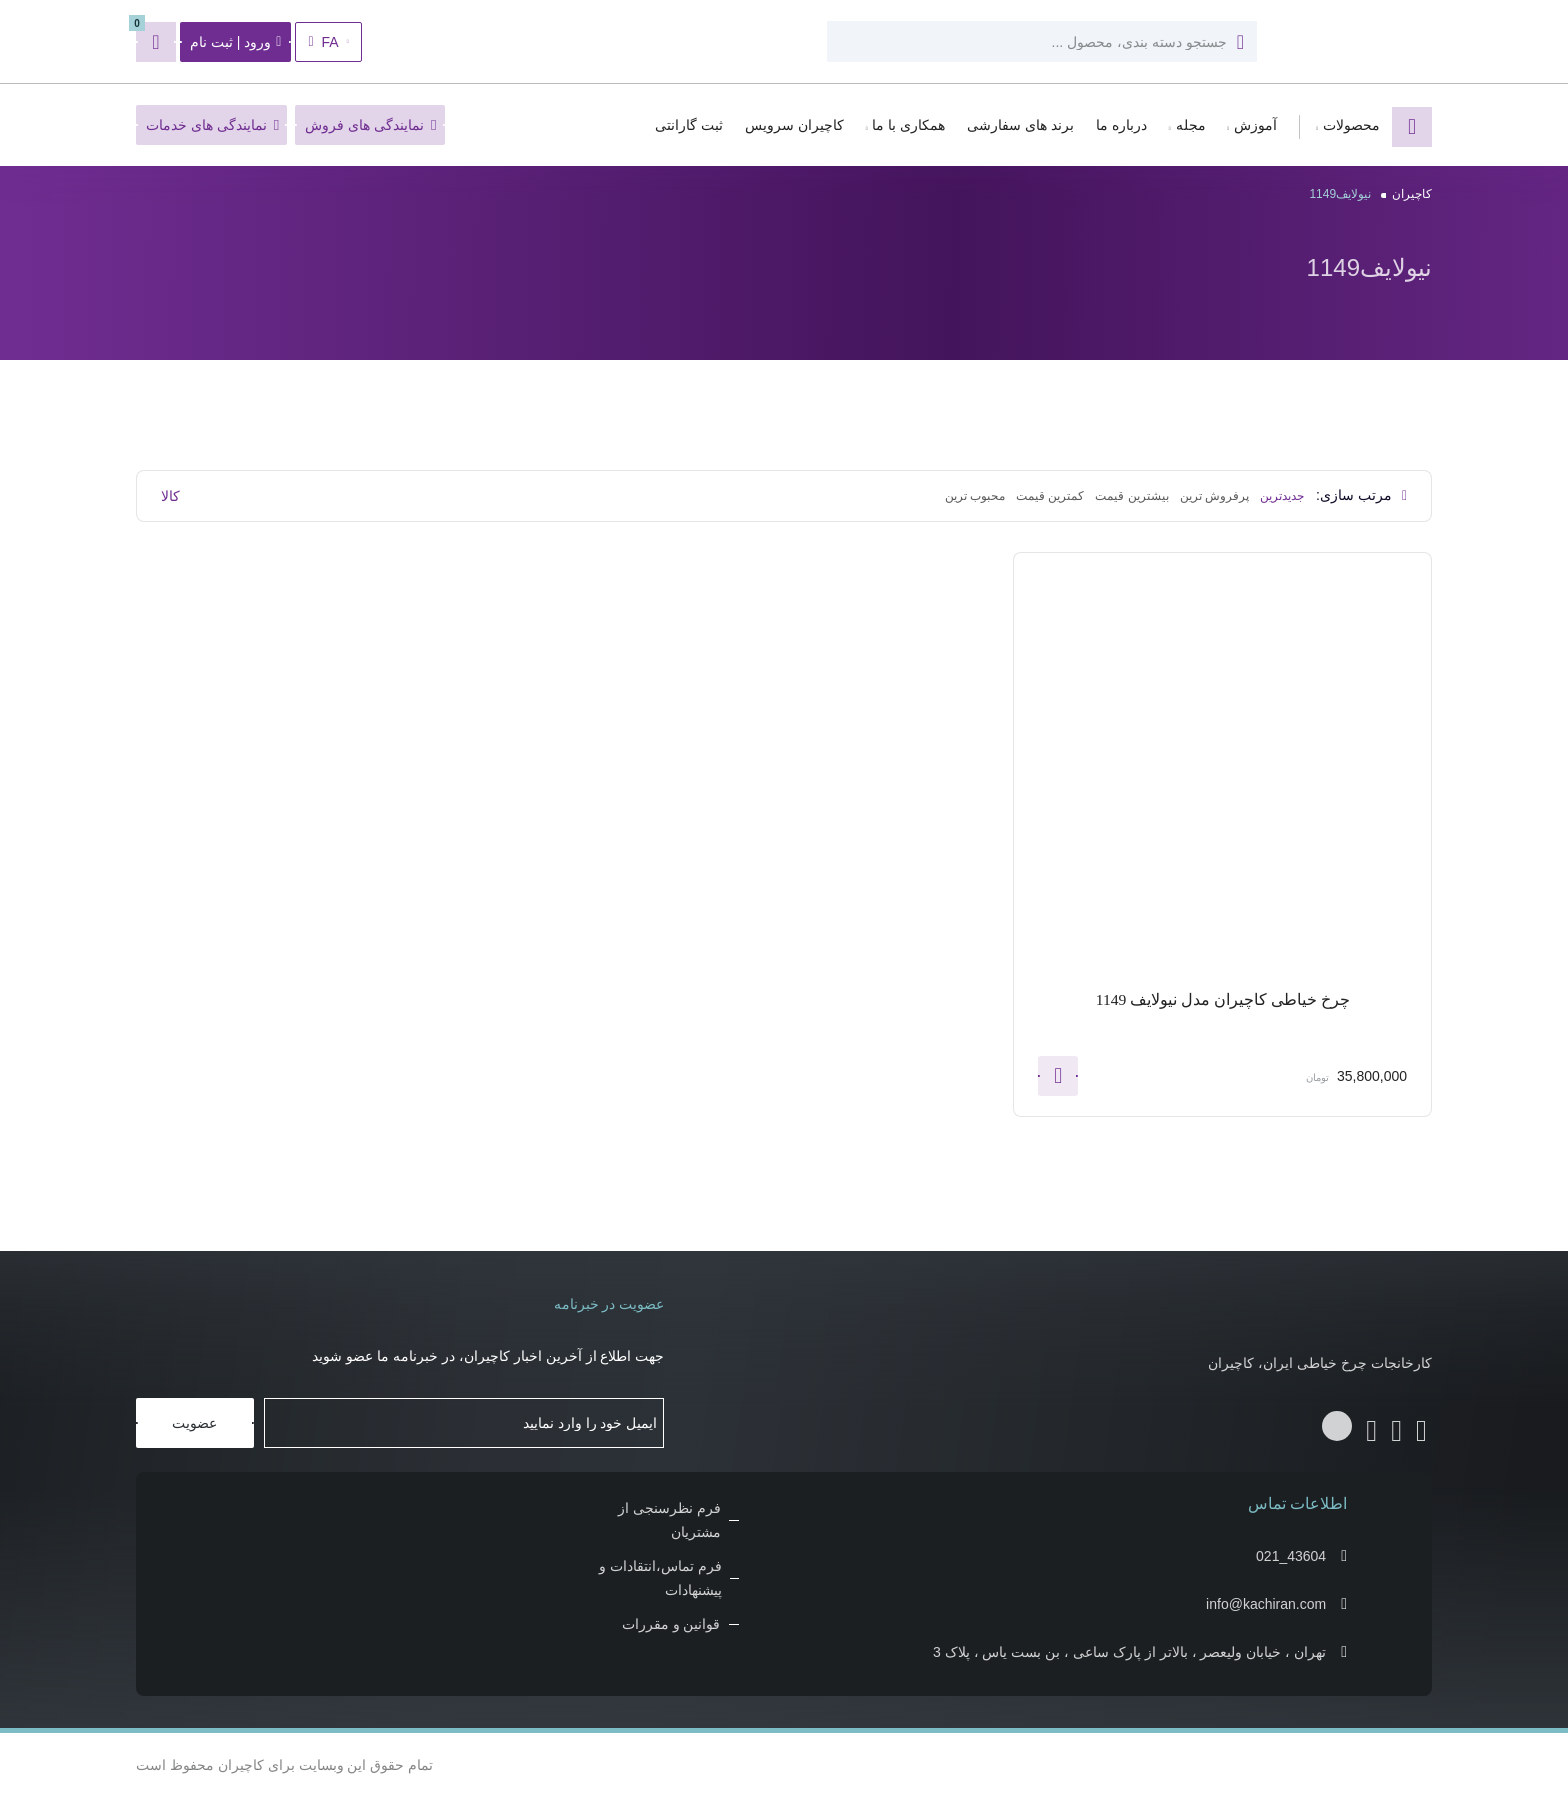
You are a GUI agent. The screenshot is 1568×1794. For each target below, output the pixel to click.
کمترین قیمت (1050, 496)
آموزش (1255, 125)
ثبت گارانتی (689, 125)
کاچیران (1412, 194)
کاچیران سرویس (794, 125)
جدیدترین (1282, 496)
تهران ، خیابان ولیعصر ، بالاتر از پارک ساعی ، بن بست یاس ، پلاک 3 (1129, 1649)
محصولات (1351, 125)
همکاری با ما (908, 125)
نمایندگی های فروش (370, 125)
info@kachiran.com (1266, 1601)
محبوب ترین (975, 496)
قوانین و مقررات (671, 1621)
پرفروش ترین (1214, 496)
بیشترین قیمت (1131, 496)
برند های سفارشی (1020, 125)
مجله (1191, 125)
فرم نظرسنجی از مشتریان (669, 1517)
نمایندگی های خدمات (212, 125)
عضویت (194, 1420)
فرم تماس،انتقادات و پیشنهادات (660, 1575)
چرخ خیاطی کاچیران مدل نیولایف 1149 (1222, 999)
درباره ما (1121, 125)
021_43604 (1291, 1553)
